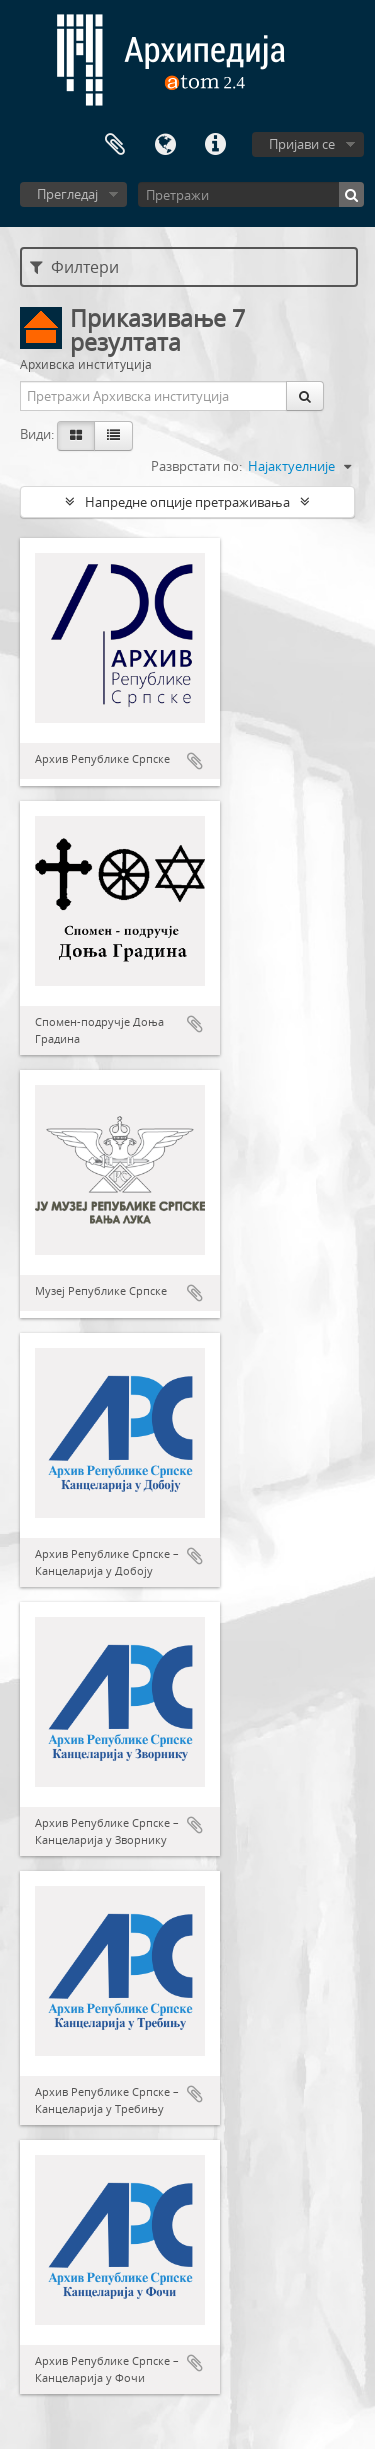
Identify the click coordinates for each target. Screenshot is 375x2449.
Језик (165, 145)
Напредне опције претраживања (187, 502)
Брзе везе (215, 145)
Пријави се (302, 144)
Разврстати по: (196, 466)
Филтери (74, 267)
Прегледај (67, 194)
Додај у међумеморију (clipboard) (195, 761)
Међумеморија (115, 145)
